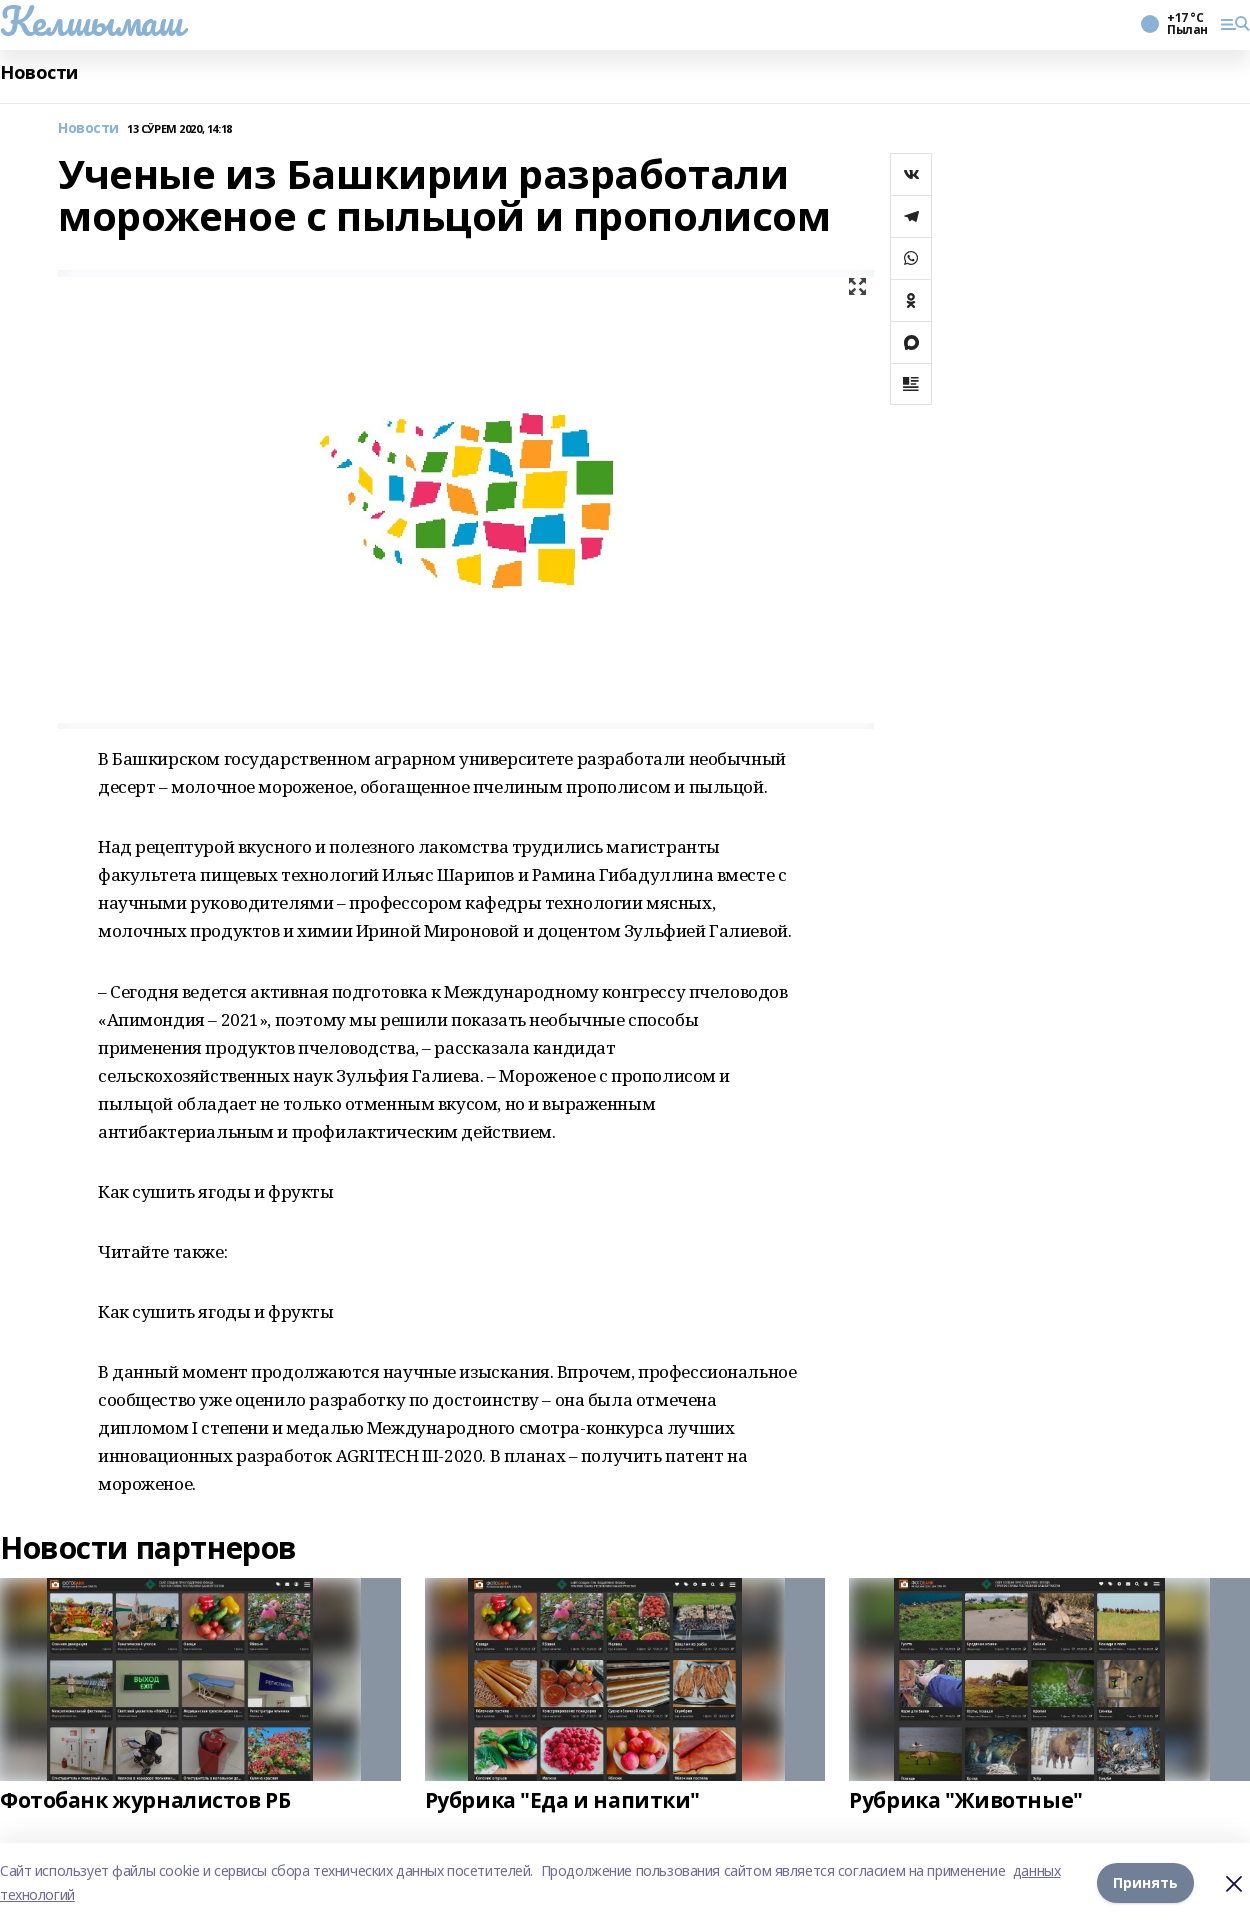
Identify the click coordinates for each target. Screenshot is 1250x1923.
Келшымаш (91, 21)
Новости (39, 72)
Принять (1145, 1882)
